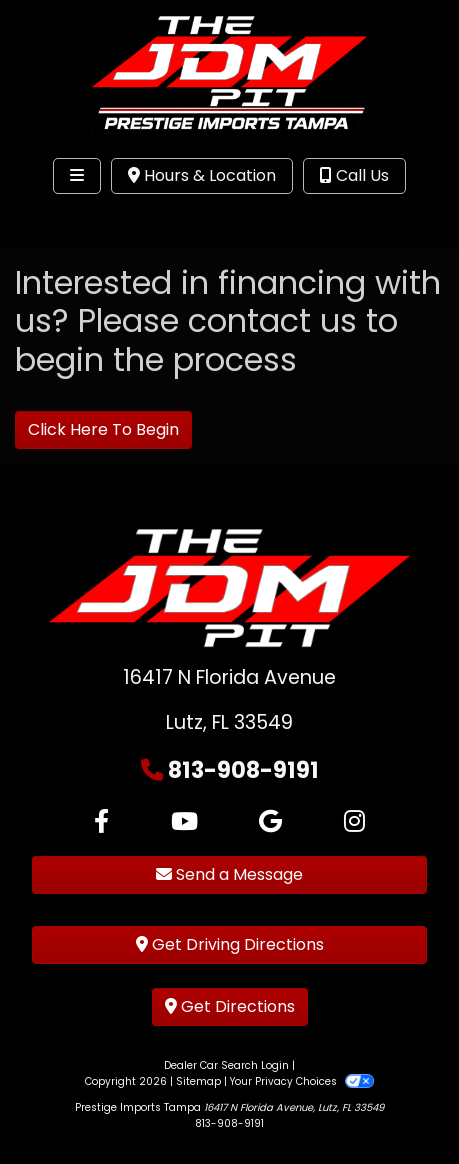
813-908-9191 (243, 770)
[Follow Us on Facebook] (101, 822)
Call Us (354, 175)
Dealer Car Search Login (226, 1065)
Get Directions (230, 1006)
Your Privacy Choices (301, 1081)
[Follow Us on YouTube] (184, 822)
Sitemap (198, 1081)
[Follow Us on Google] (270, 822)
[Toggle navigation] (77, 176)
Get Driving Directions (230, 944)
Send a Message (229, 874)
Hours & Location (202, 175)
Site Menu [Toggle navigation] (78, 217)
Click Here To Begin (103, 429)
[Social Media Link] (354, 822)
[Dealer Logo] (229, 73)
